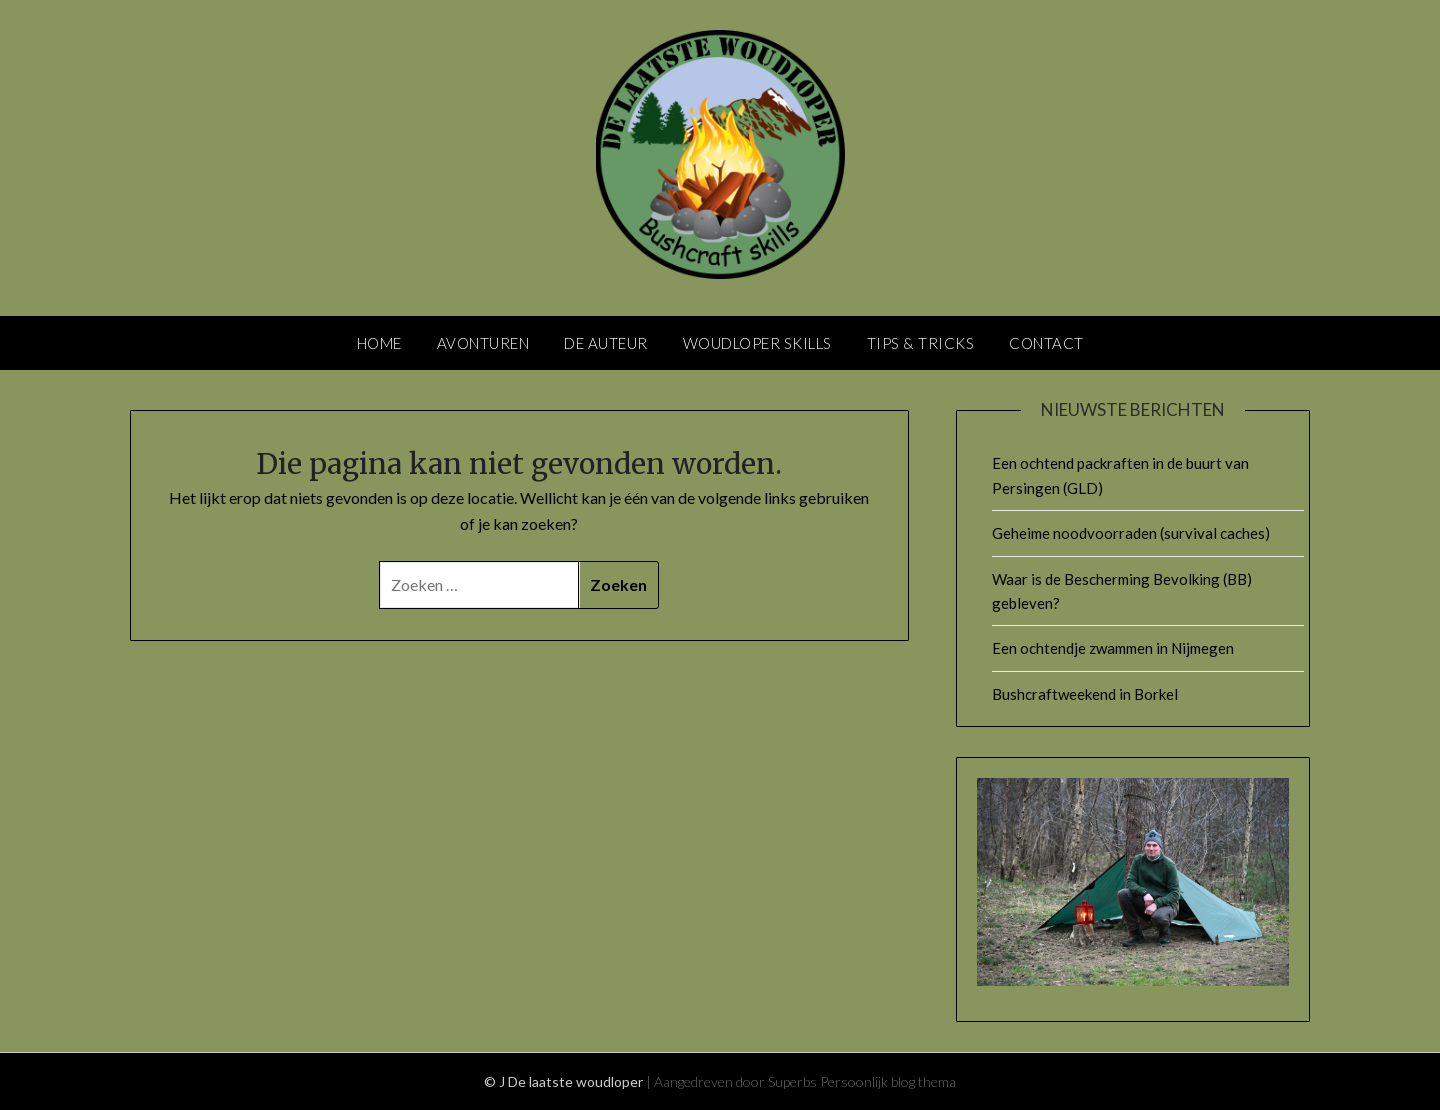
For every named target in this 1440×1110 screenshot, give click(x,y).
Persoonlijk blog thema (888, 1081)
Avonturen (483, 343)
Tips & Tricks (921, 343)
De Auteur (606, 343)
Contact (1046, 343)
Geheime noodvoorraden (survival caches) (1131, 533)
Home (379, 343)
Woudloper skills (757, 343)
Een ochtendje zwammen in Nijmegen (1113, 648)
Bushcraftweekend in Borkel (1085, 694)
